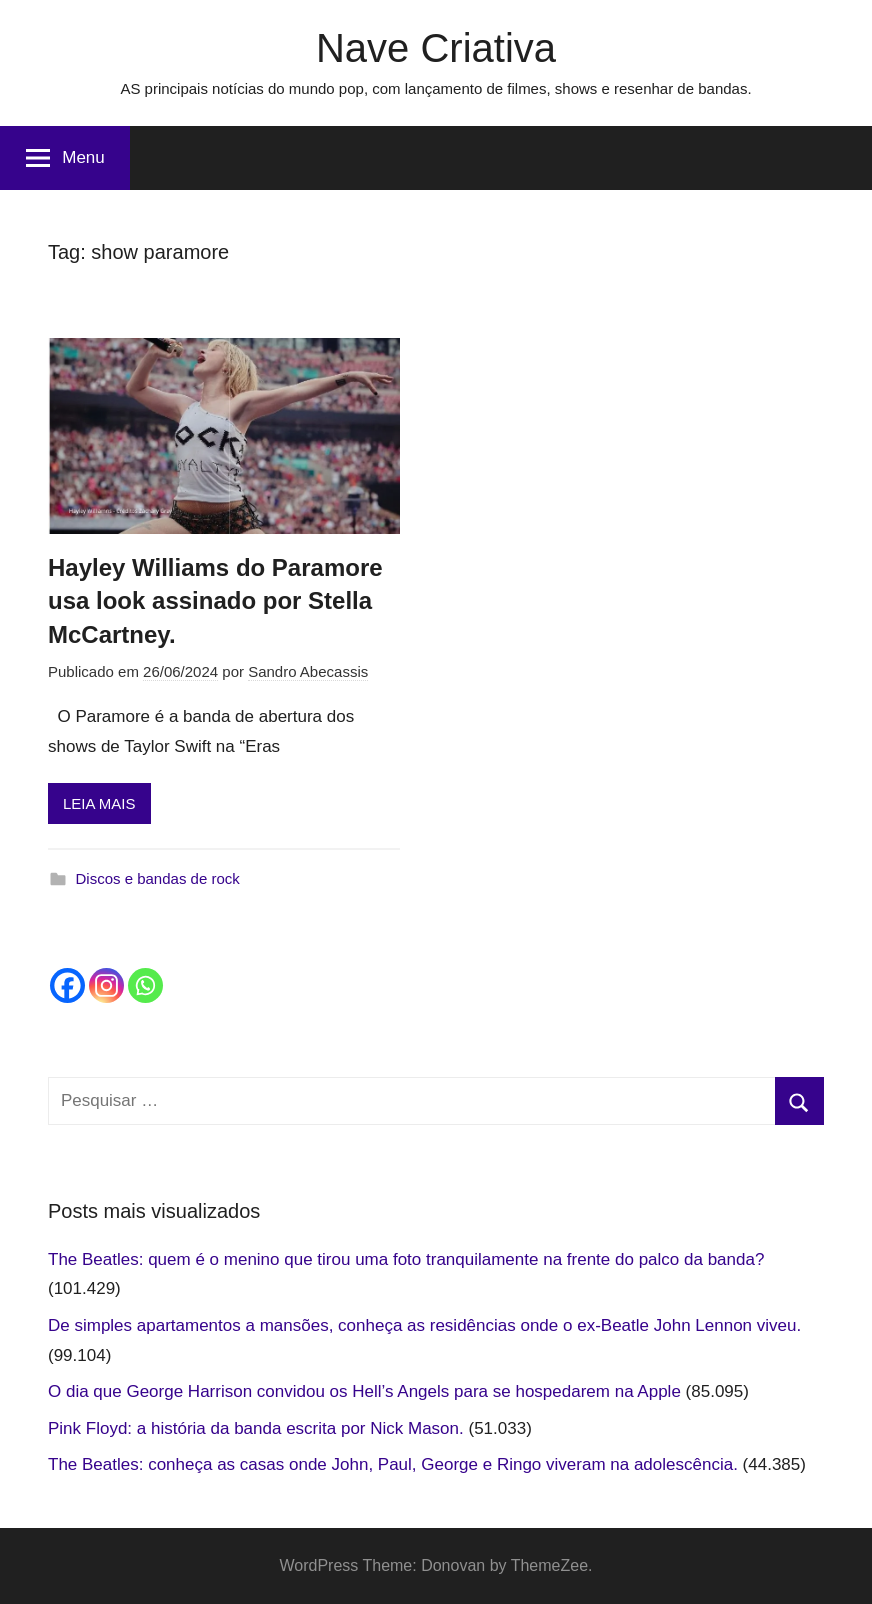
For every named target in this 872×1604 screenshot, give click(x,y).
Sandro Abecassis (308, 671)
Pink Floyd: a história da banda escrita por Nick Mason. (256, 1428)
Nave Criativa (436, 48)
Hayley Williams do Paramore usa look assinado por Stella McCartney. (215, 601)
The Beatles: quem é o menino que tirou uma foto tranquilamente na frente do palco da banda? (406, 1259)
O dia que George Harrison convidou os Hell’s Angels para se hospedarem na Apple (364, 1391)
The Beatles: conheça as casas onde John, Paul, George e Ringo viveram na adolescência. (393, 1464)
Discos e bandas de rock (158, 878)
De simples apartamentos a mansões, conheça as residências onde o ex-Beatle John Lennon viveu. (424, 1325)
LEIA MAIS (99, 803)
